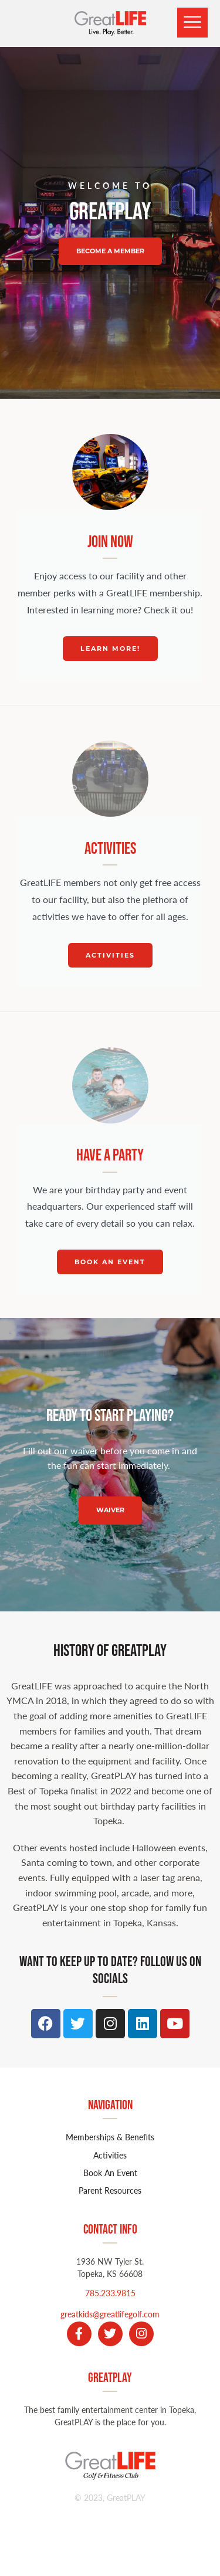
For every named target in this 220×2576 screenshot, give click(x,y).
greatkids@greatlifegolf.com (110, 2314)
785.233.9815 (110, 2293)
